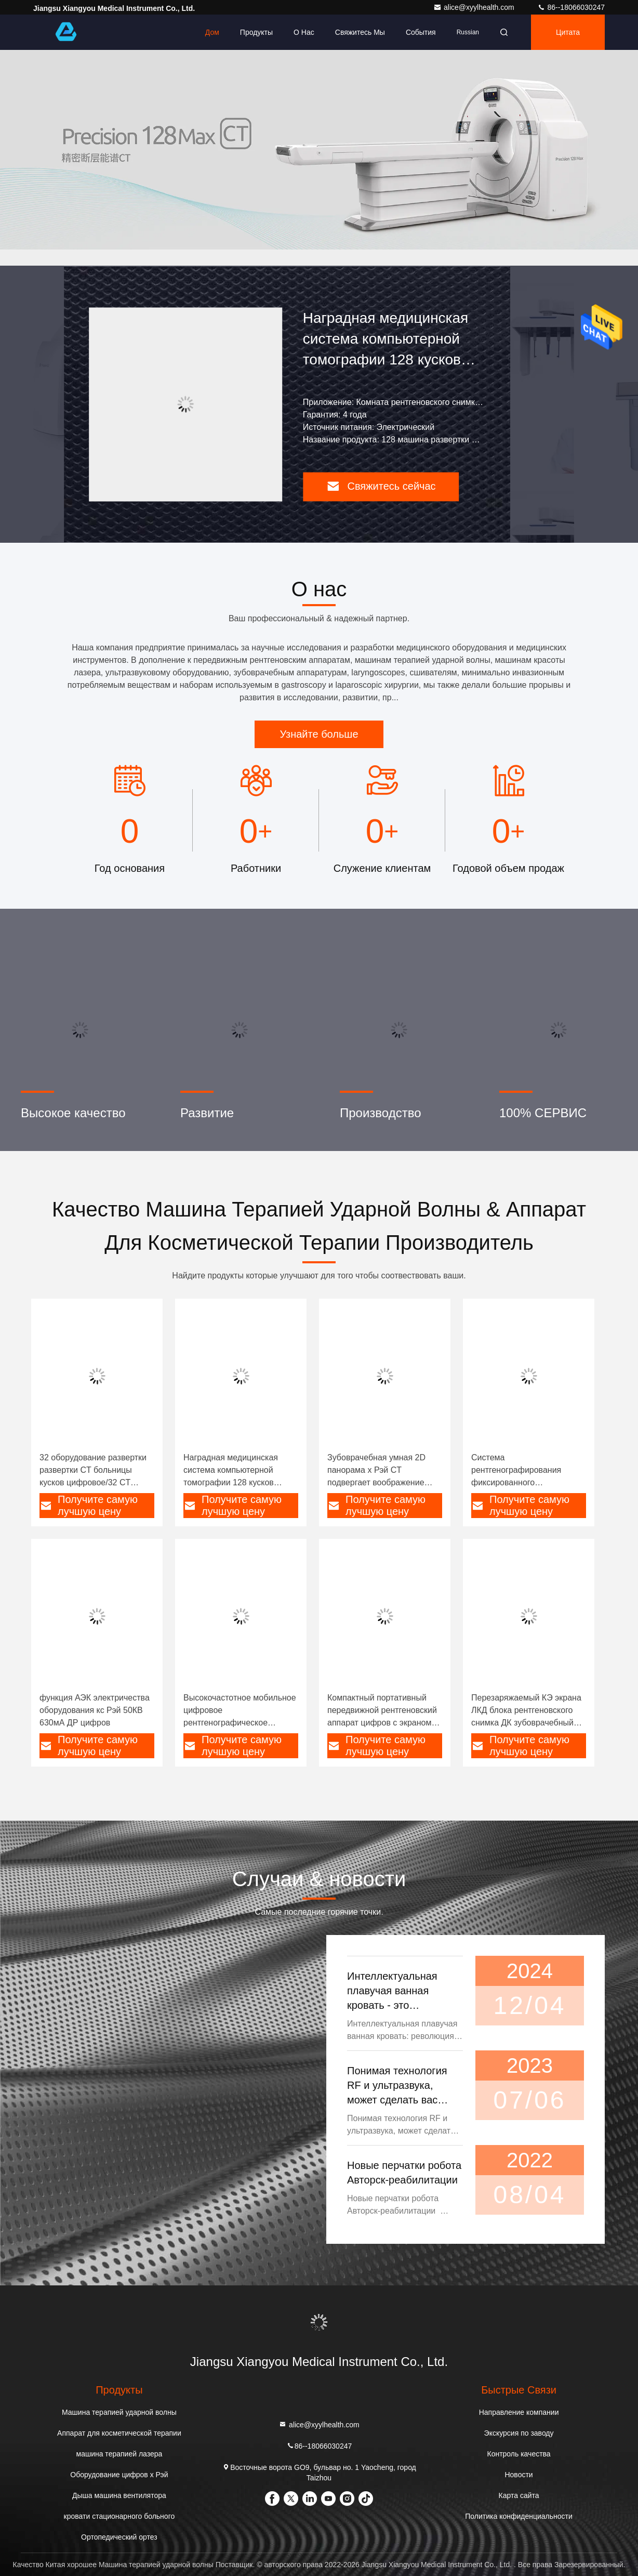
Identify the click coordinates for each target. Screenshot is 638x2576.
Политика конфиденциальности (519, 2516)
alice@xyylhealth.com (474, 7)
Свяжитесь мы (360, 32)
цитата (568, 32)
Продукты (256, 32)
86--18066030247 (571, 7)
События (421, 32)
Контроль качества (518, 2454)
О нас (304, 32)
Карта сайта (519, 2495)
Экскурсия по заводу (519, 2433)
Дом (212, 32)
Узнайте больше (319, 734)
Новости (518, 2474)
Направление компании (519, 2412)
